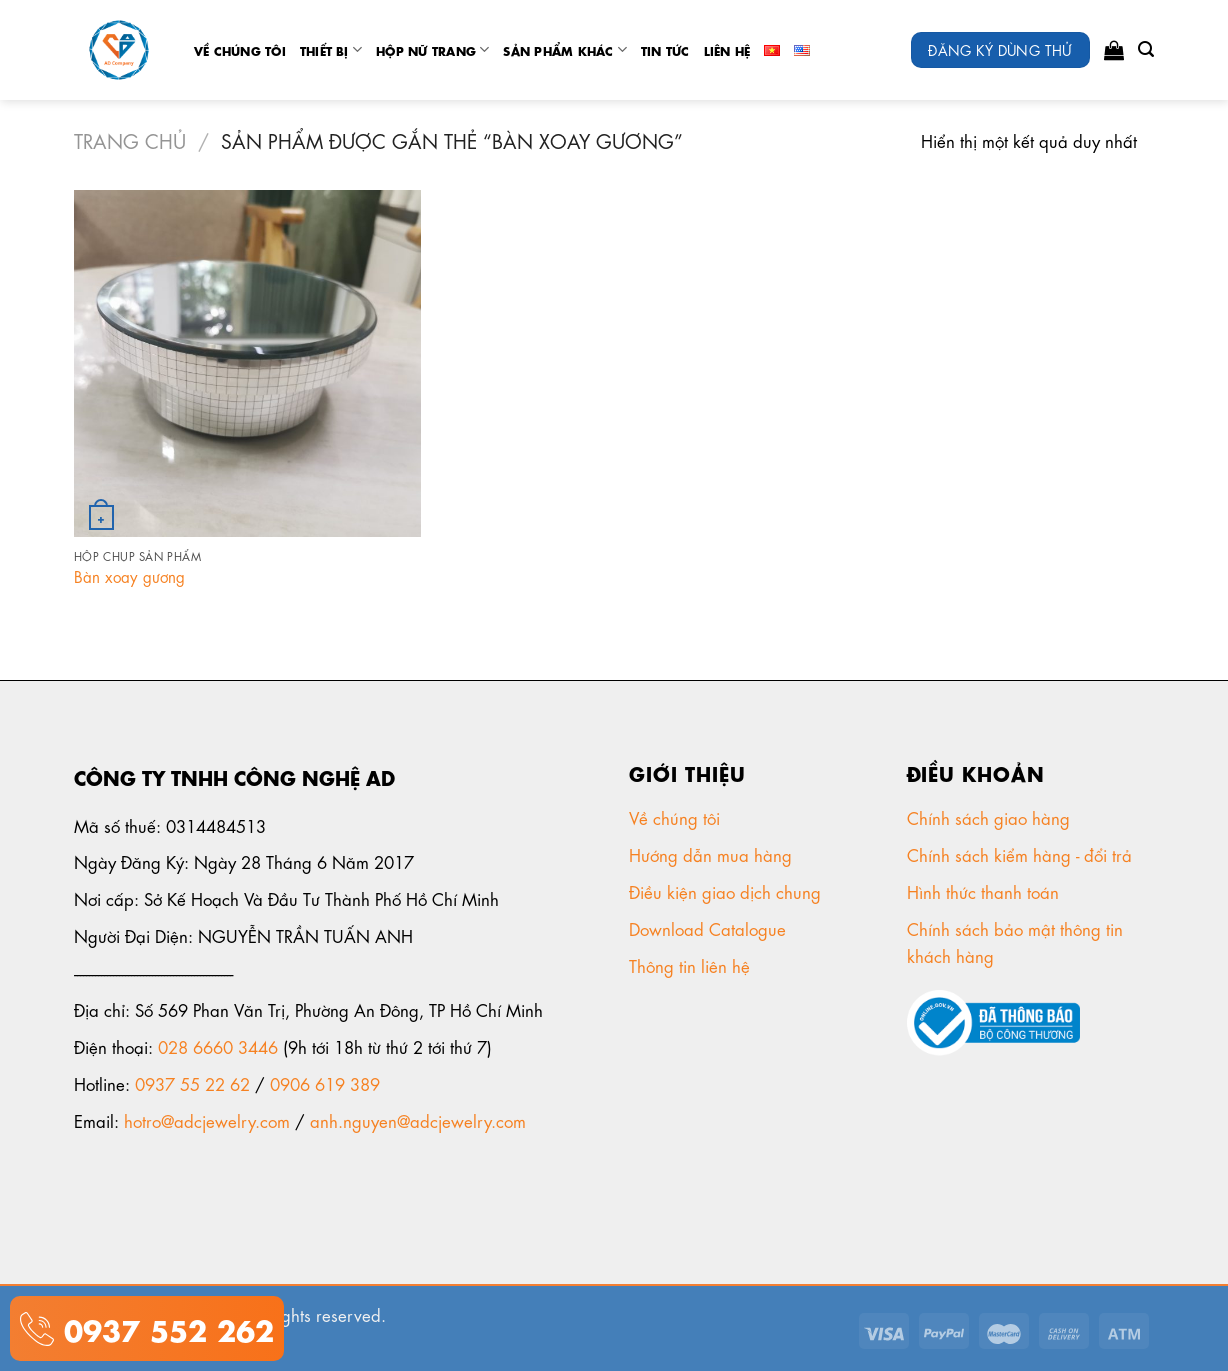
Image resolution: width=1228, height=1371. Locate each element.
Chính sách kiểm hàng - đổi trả (1022, 854)
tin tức (665, 50)
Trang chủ (130, 139)
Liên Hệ (727, 50)
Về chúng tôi (240, 50)
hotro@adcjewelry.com (207, 1120)
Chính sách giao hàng (988, 817)
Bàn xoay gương (129, 576)
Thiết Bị (331, 49)
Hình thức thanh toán (985, 891)
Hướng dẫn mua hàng (710, 854)
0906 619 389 (325, 1083)
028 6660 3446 (218, 1046)
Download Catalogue (710, 928)
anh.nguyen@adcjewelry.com (418, 1120)
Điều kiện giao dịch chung (727, 891)
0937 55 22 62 (192, 1083)
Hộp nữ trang (432, 49)
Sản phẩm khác (565, 49)
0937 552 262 (164, 1327)
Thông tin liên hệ (692, 965)
